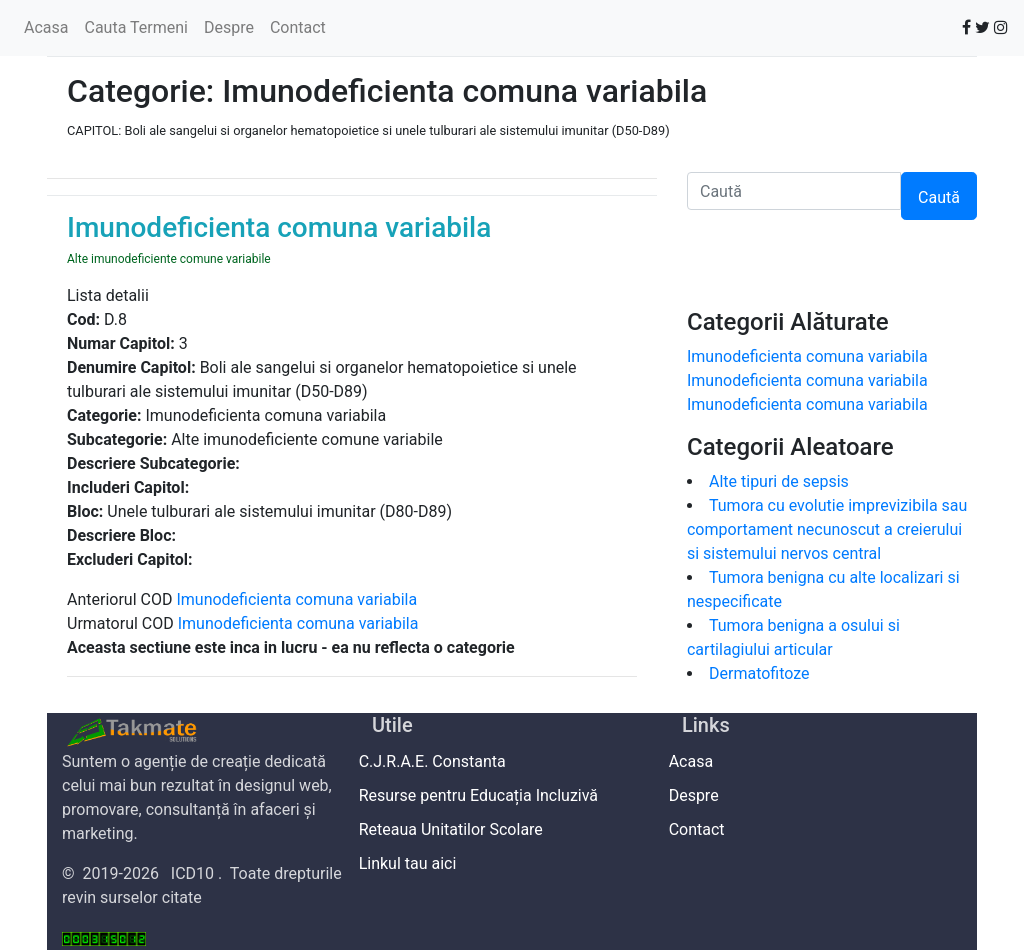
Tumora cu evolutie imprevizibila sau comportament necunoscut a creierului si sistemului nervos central (827, 529)
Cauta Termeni (135, 27)
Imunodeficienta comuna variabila (296, 599)
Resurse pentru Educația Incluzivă (485, 795)
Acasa (46, 27)
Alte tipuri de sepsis (779, 481)
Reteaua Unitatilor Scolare (457, 829)
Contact (298, 27)
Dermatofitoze (759, 673)
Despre (229, 27)
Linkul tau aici (414, 863)
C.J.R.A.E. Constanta (439, 761)
